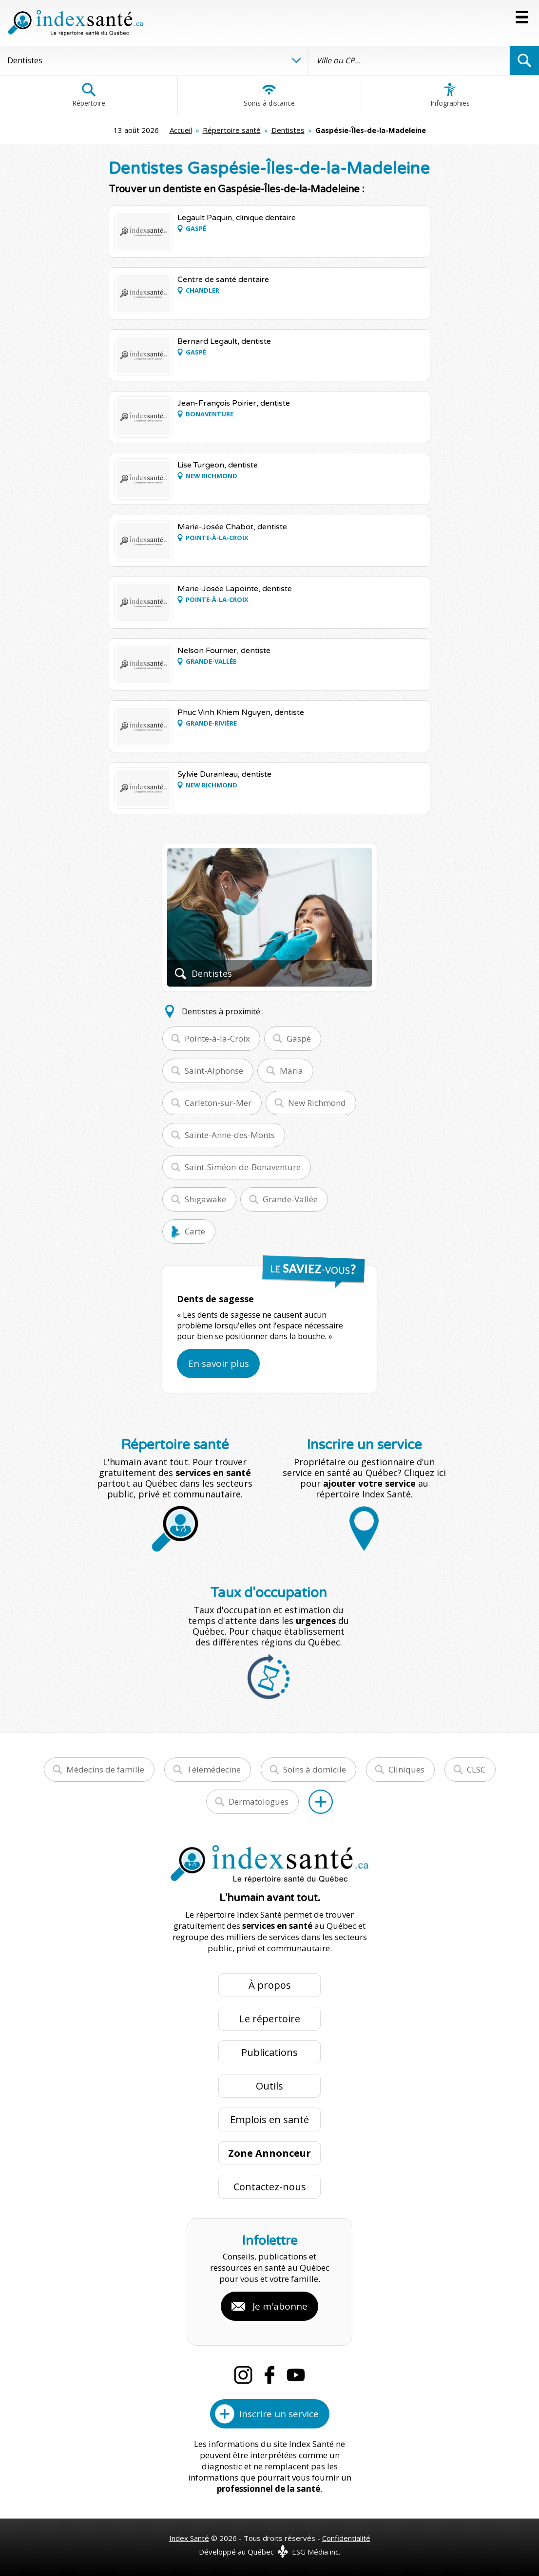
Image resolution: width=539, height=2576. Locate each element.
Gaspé (299, 1038)
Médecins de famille (105, 1769)
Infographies (450, 95)
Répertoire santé (232, 130)
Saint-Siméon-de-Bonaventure (243, 1167)
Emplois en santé (269, 2119)
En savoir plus (218, 1363)
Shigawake (205, 1199)
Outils (269, 2085)
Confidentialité (346, 2538)
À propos (270, 1985)
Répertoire (88, 95)
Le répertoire (269, 2018)
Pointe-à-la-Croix (217, 1038)
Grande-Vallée (290, 1199)
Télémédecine (214, 1769)
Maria (291, 1070)
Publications (269, 2052)
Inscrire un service (279, 2414)
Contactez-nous (269, 2186)
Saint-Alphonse (214, 1070)
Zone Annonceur (269, 2153)
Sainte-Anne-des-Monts (230, 1134)
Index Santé (189, 2538)
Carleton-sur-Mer (218, 1102)
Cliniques (406, 1769)
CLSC (476, 1769)
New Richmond (317, 1102)
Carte (195, 1231)
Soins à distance (269, 95)
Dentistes (288, 130)
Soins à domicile (314, 1769)
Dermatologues (259, 1801)
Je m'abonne (280, 2306)
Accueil (181, 130)
